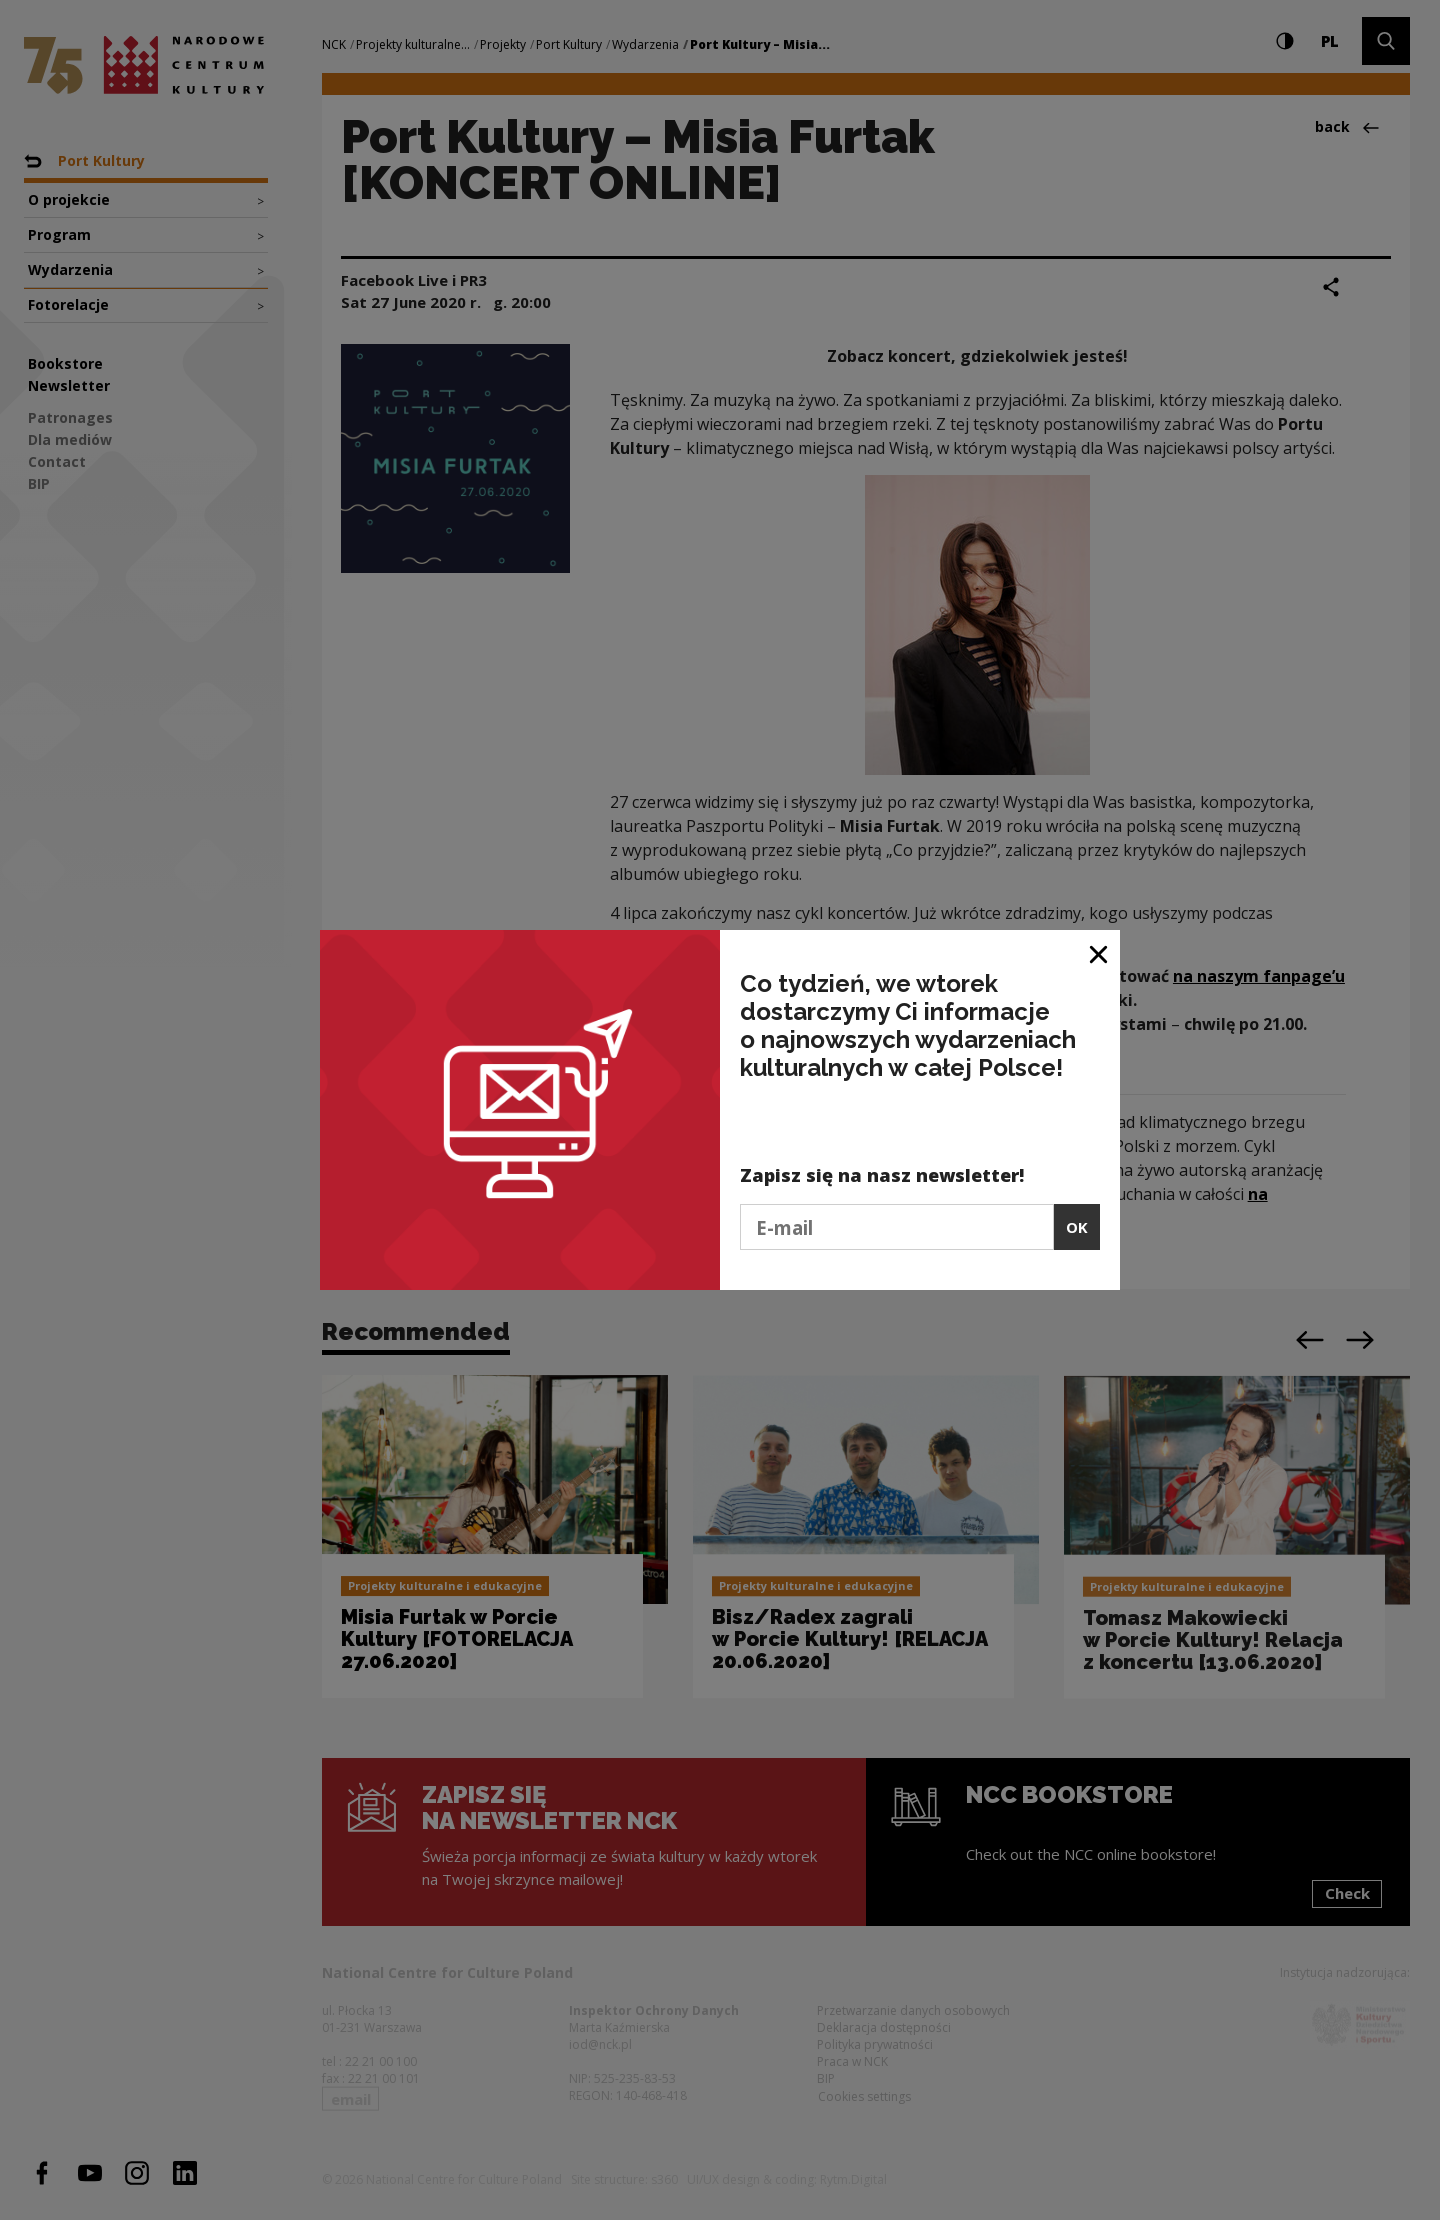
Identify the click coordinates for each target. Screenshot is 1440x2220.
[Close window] (1099, 952)
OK (1077, 1227)
